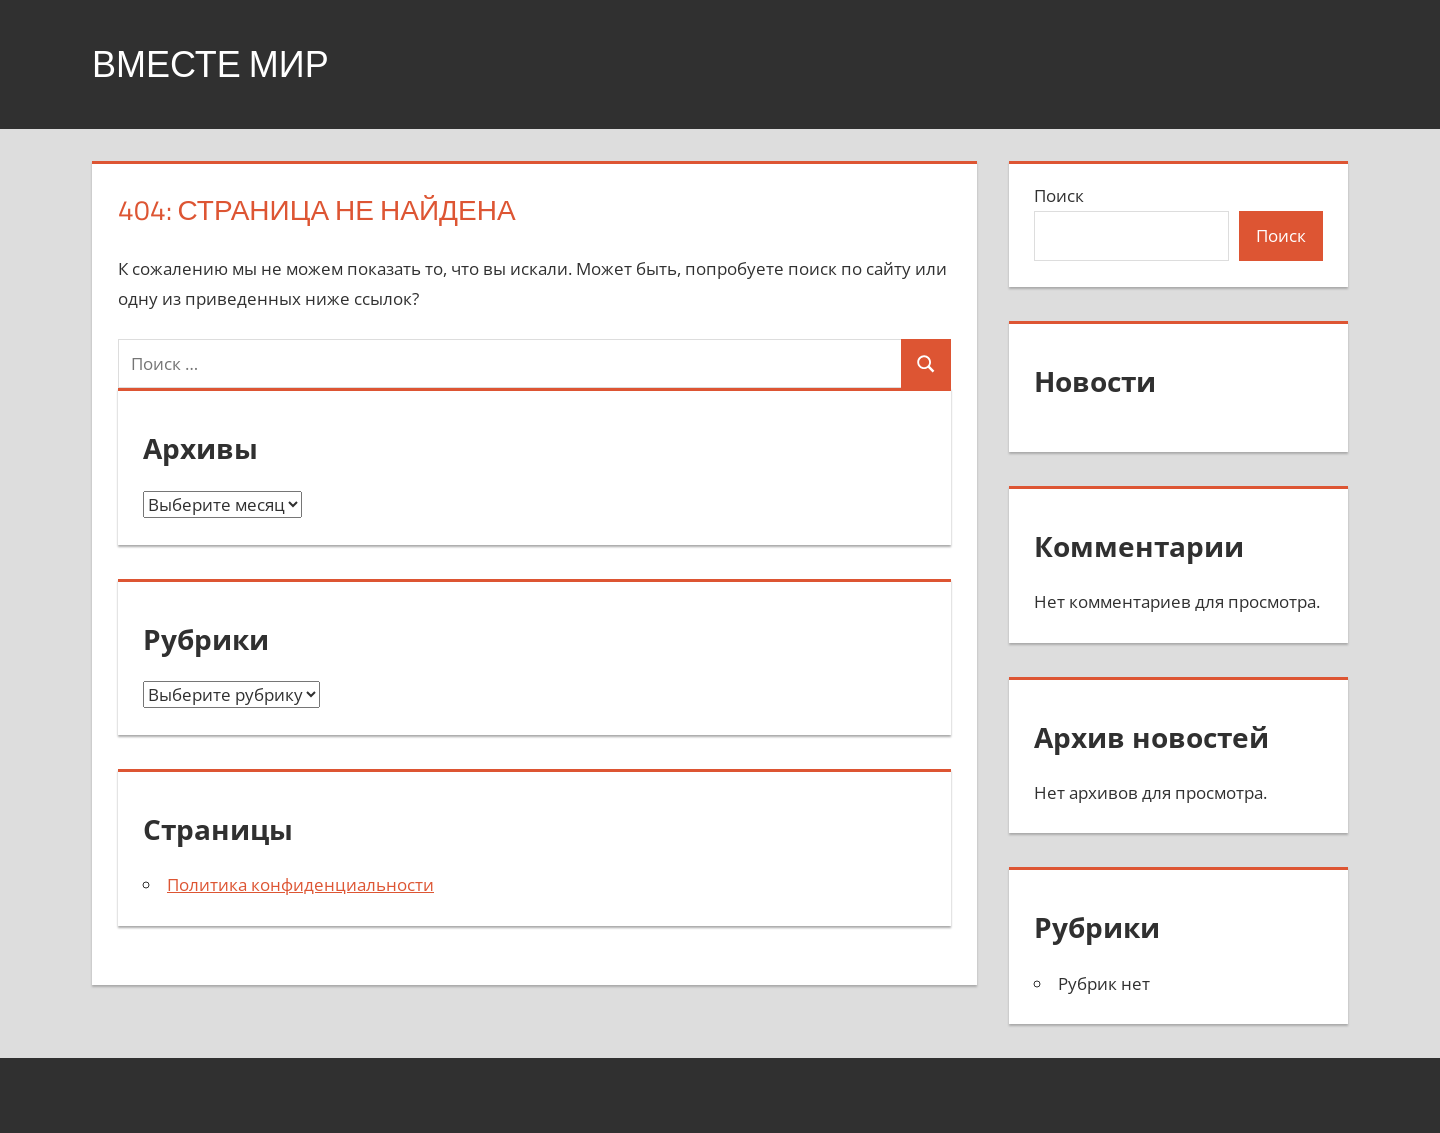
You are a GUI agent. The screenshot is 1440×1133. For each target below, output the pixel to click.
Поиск (1059, 195)
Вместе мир (210, 63)
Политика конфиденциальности (300, 884)
